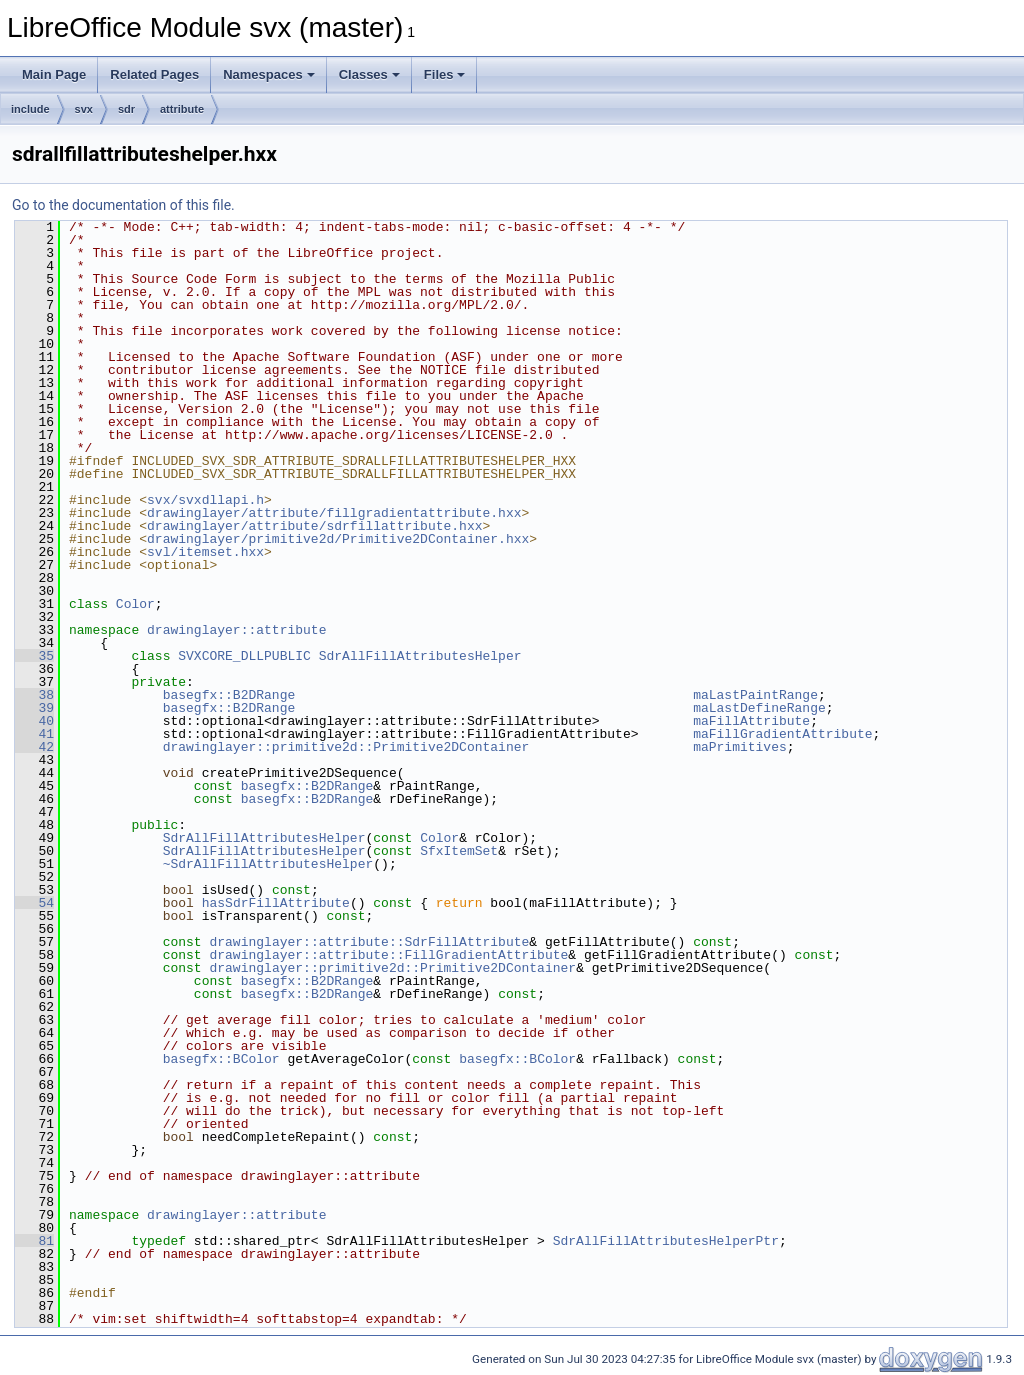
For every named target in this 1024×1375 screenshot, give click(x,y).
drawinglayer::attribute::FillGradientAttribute (388, 955)
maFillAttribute (751, 721)
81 (34, 1241)
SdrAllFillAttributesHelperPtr (666, 1241)
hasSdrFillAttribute (276, 903)
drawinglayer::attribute (236, 630)
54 (34, 903)
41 (34, 734)
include (30, 109)
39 (34, 708)
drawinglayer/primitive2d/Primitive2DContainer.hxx (338, 539)
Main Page (54, 74)
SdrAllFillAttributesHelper (420, 656)
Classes (369, 74)
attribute (182, 109)
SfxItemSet (459, 851)
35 (34, 656)
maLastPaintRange (755, 695)
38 (34, 695)
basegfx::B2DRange (229, 695)
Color (135, 604)
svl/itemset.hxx (205, 552)
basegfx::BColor (221, 1059)
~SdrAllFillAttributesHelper (268, 864)
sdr (126, 109)
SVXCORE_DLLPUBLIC (244, 656)
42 (34, 747)
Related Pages (154, 74)
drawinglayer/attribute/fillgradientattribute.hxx (334, 513)
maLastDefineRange (759, 708)
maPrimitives (740, 747)
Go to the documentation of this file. (123, 205)
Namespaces (269, 74)
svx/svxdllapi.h (205, 500)
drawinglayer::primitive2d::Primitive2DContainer (346, 747)
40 (34, 721)
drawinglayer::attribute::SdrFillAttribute (369, 942)
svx (84, 109)
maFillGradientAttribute (782, 734)
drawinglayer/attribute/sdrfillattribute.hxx (314, 526)
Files (445, 74)
